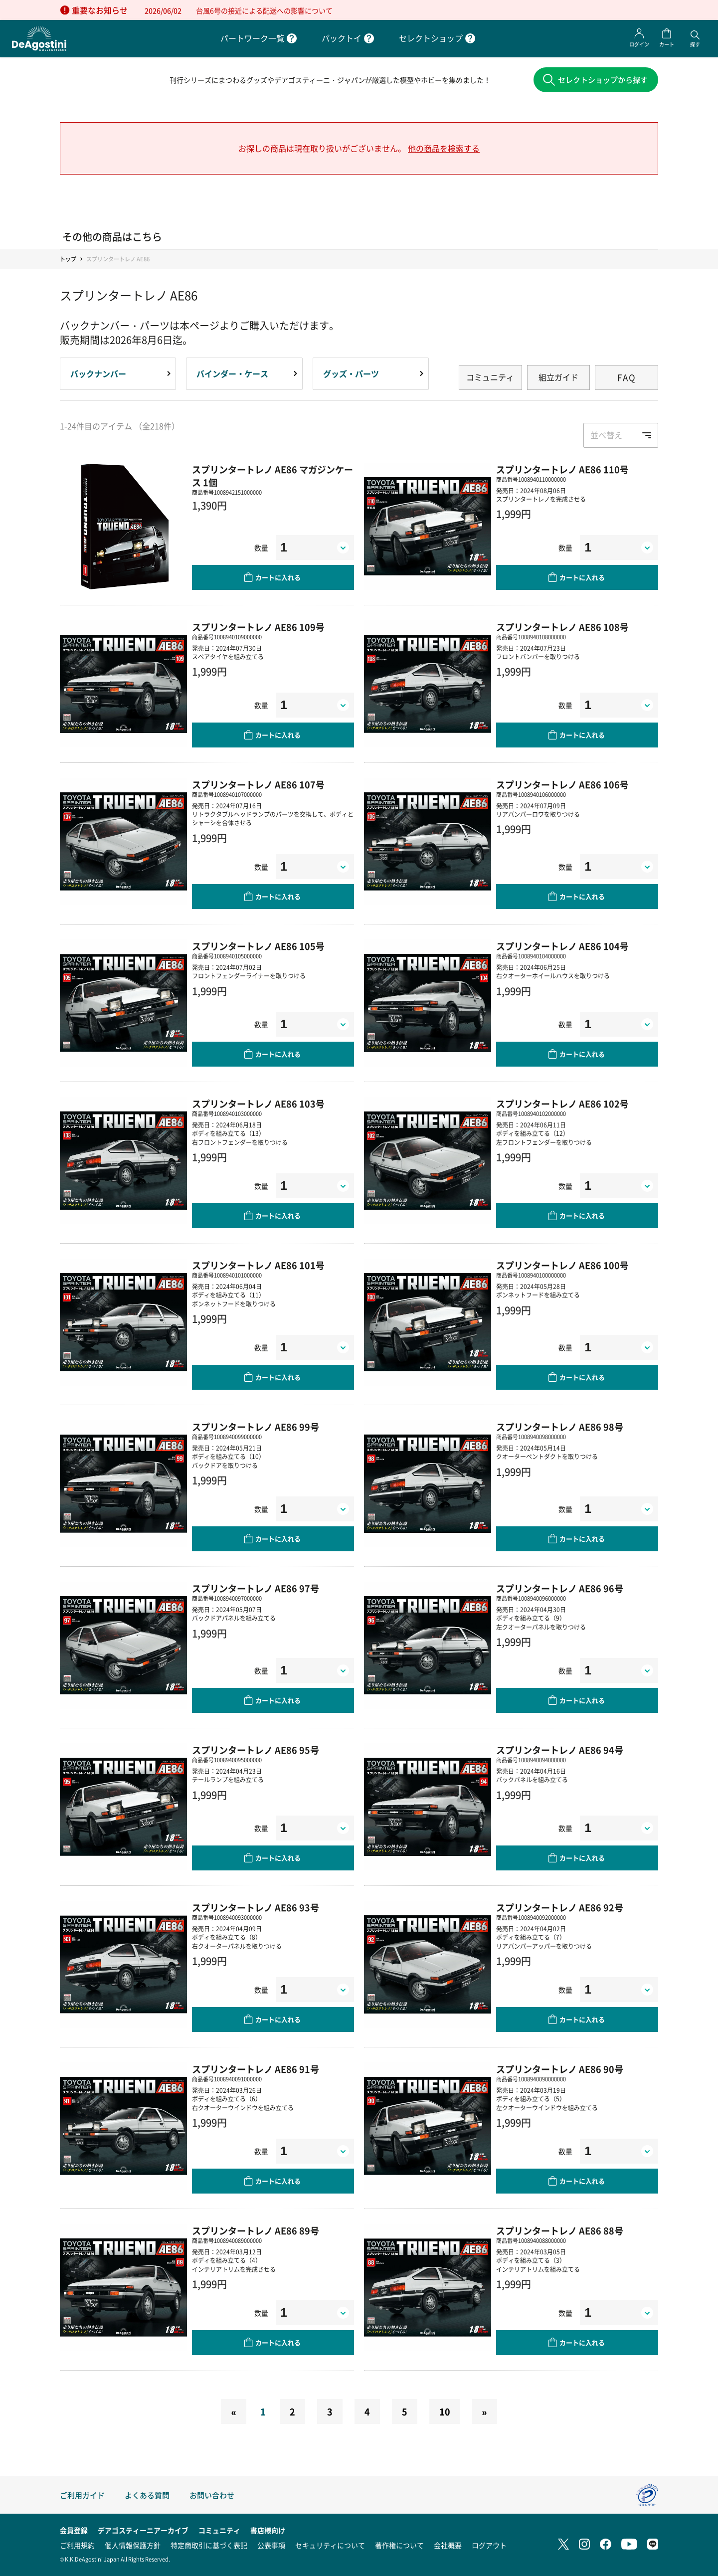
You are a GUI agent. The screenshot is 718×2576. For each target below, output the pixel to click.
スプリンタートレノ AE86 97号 (255, 1590)
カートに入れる (278, 579)
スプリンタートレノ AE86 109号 (258, 628)
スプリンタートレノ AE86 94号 (559, 1751)
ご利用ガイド (82, 2495)
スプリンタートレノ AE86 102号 (562, 1105)
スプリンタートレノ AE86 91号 (255, 2070)
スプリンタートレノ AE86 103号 (258, 1105)
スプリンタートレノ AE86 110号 (562, 471)
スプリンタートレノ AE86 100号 (562, 1267)
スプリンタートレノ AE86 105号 (258, 947)
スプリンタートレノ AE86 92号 (559, 1909)
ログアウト (489, 2545)
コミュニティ (490, 379)
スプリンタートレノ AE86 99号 (255, 1428)
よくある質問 (147, 2495)
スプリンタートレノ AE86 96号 (559, 1590)
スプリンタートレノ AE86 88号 (559, 2232)
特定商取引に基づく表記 (209, 2545)
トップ (68, 261)
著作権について (399, 2545)
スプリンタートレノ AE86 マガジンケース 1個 (272, 478)
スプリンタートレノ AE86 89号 (255, 2232)
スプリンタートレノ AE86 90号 (559, 2070)
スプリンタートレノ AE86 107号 (258, 786)
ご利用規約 (77, 2545)
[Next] (484, 2413)
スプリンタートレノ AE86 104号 (562, 947)
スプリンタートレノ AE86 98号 (559, 1428)
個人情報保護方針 (133, 2545)
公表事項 (271, 2545)
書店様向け (267, 2530)
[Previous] (233, 2413)
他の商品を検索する (444, 150)
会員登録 (74, 2530)
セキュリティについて (330, 2545)
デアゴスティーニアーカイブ (143, 2530)
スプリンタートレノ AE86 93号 (255, 1909)
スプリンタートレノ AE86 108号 (562, 628)
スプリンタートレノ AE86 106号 (562, 786)
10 (444, 2413)
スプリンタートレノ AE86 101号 (258, 1267)
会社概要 (448, 2545)
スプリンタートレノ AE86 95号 (255, 1751)
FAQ (626, 379)
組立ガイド (558, 379)
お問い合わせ (211, 2495)
